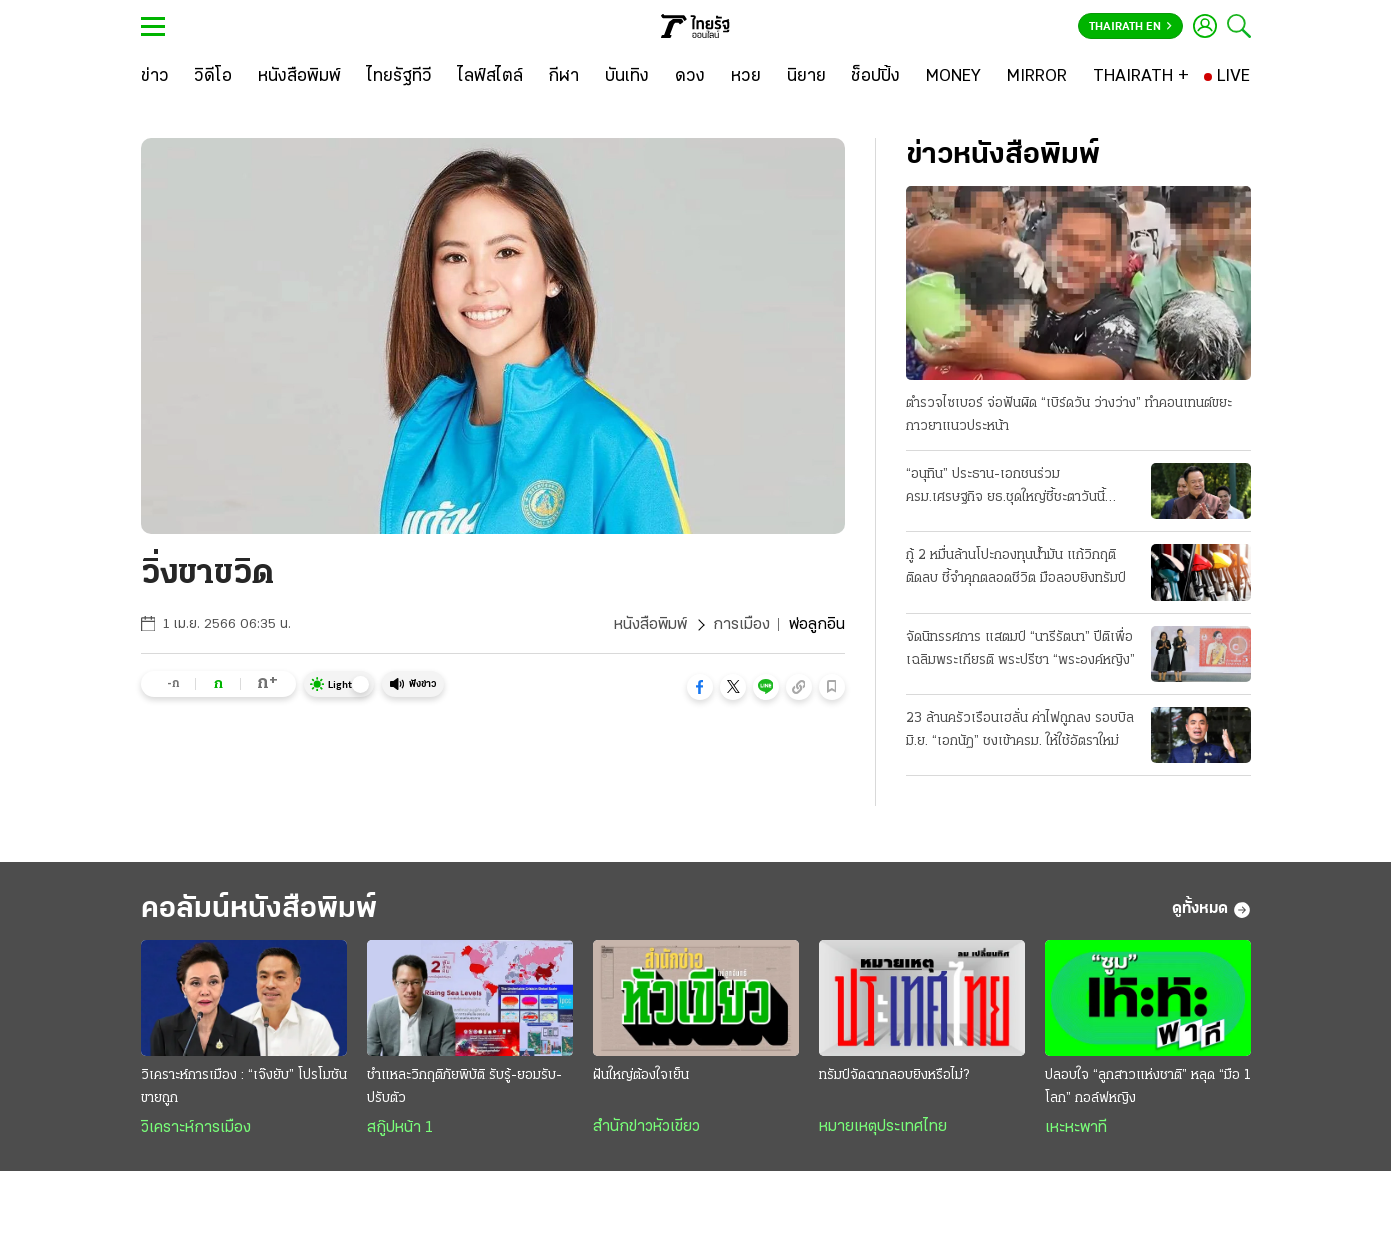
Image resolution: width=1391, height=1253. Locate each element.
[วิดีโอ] (213, 77)
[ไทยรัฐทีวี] (399, 77)
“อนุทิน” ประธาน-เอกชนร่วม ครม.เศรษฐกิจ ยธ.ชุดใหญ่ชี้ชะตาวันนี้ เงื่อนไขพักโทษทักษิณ (1005, 488)
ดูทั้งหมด (1211, 910)
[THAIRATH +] (1141, 77)
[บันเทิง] (627, 77)
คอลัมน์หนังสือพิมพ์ (259, 909)
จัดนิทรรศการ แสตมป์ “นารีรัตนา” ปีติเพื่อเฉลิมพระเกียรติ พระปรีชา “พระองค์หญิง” (1020, 649)
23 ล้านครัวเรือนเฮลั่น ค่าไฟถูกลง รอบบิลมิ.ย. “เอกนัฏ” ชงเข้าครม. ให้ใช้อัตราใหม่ (1020, 730)
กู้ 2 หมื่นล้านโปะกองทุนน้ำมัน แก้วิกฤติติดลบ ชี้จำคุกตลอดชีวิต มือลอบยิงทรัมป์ (1016, 567)
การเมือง (741, 625)
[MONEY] (953, 77)
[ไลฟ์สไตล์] (490, 77)
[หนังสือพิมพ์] (299, 77)
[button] (700, 687)
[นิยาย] (806, 77)
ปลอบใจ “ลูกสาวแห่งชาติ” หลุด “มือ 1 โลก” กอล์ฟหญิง (1148, 1087)
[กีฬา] (563, 77)
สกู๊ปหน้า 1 (400, 1128)
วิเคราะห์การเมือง (196, 1128)
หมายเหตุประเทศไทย (883, 1127)
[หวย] (746, 77)
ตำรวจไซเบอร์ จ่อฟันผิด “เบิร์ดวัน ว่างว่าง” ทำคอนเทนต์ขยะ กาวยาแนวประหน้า (1069, 415)
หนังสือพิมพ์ (650, 625)
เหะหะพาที (1076, 1128)
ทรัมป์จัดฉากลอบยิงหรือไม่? (894, 1075)
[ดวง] (690, 77)
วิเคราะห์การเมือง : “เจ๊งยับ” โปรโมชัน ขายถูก (244, 1087)
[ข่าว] (155, 77)
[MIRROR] (1037, 77)
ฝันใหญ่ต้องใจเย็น (641, 1075)
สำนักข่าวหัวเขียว (646, 1127)
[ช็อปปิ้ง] (875, 77)
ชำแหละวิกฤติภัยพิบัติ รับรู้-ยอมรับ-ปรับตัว (464, 1087)
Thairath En (1130, 27)
